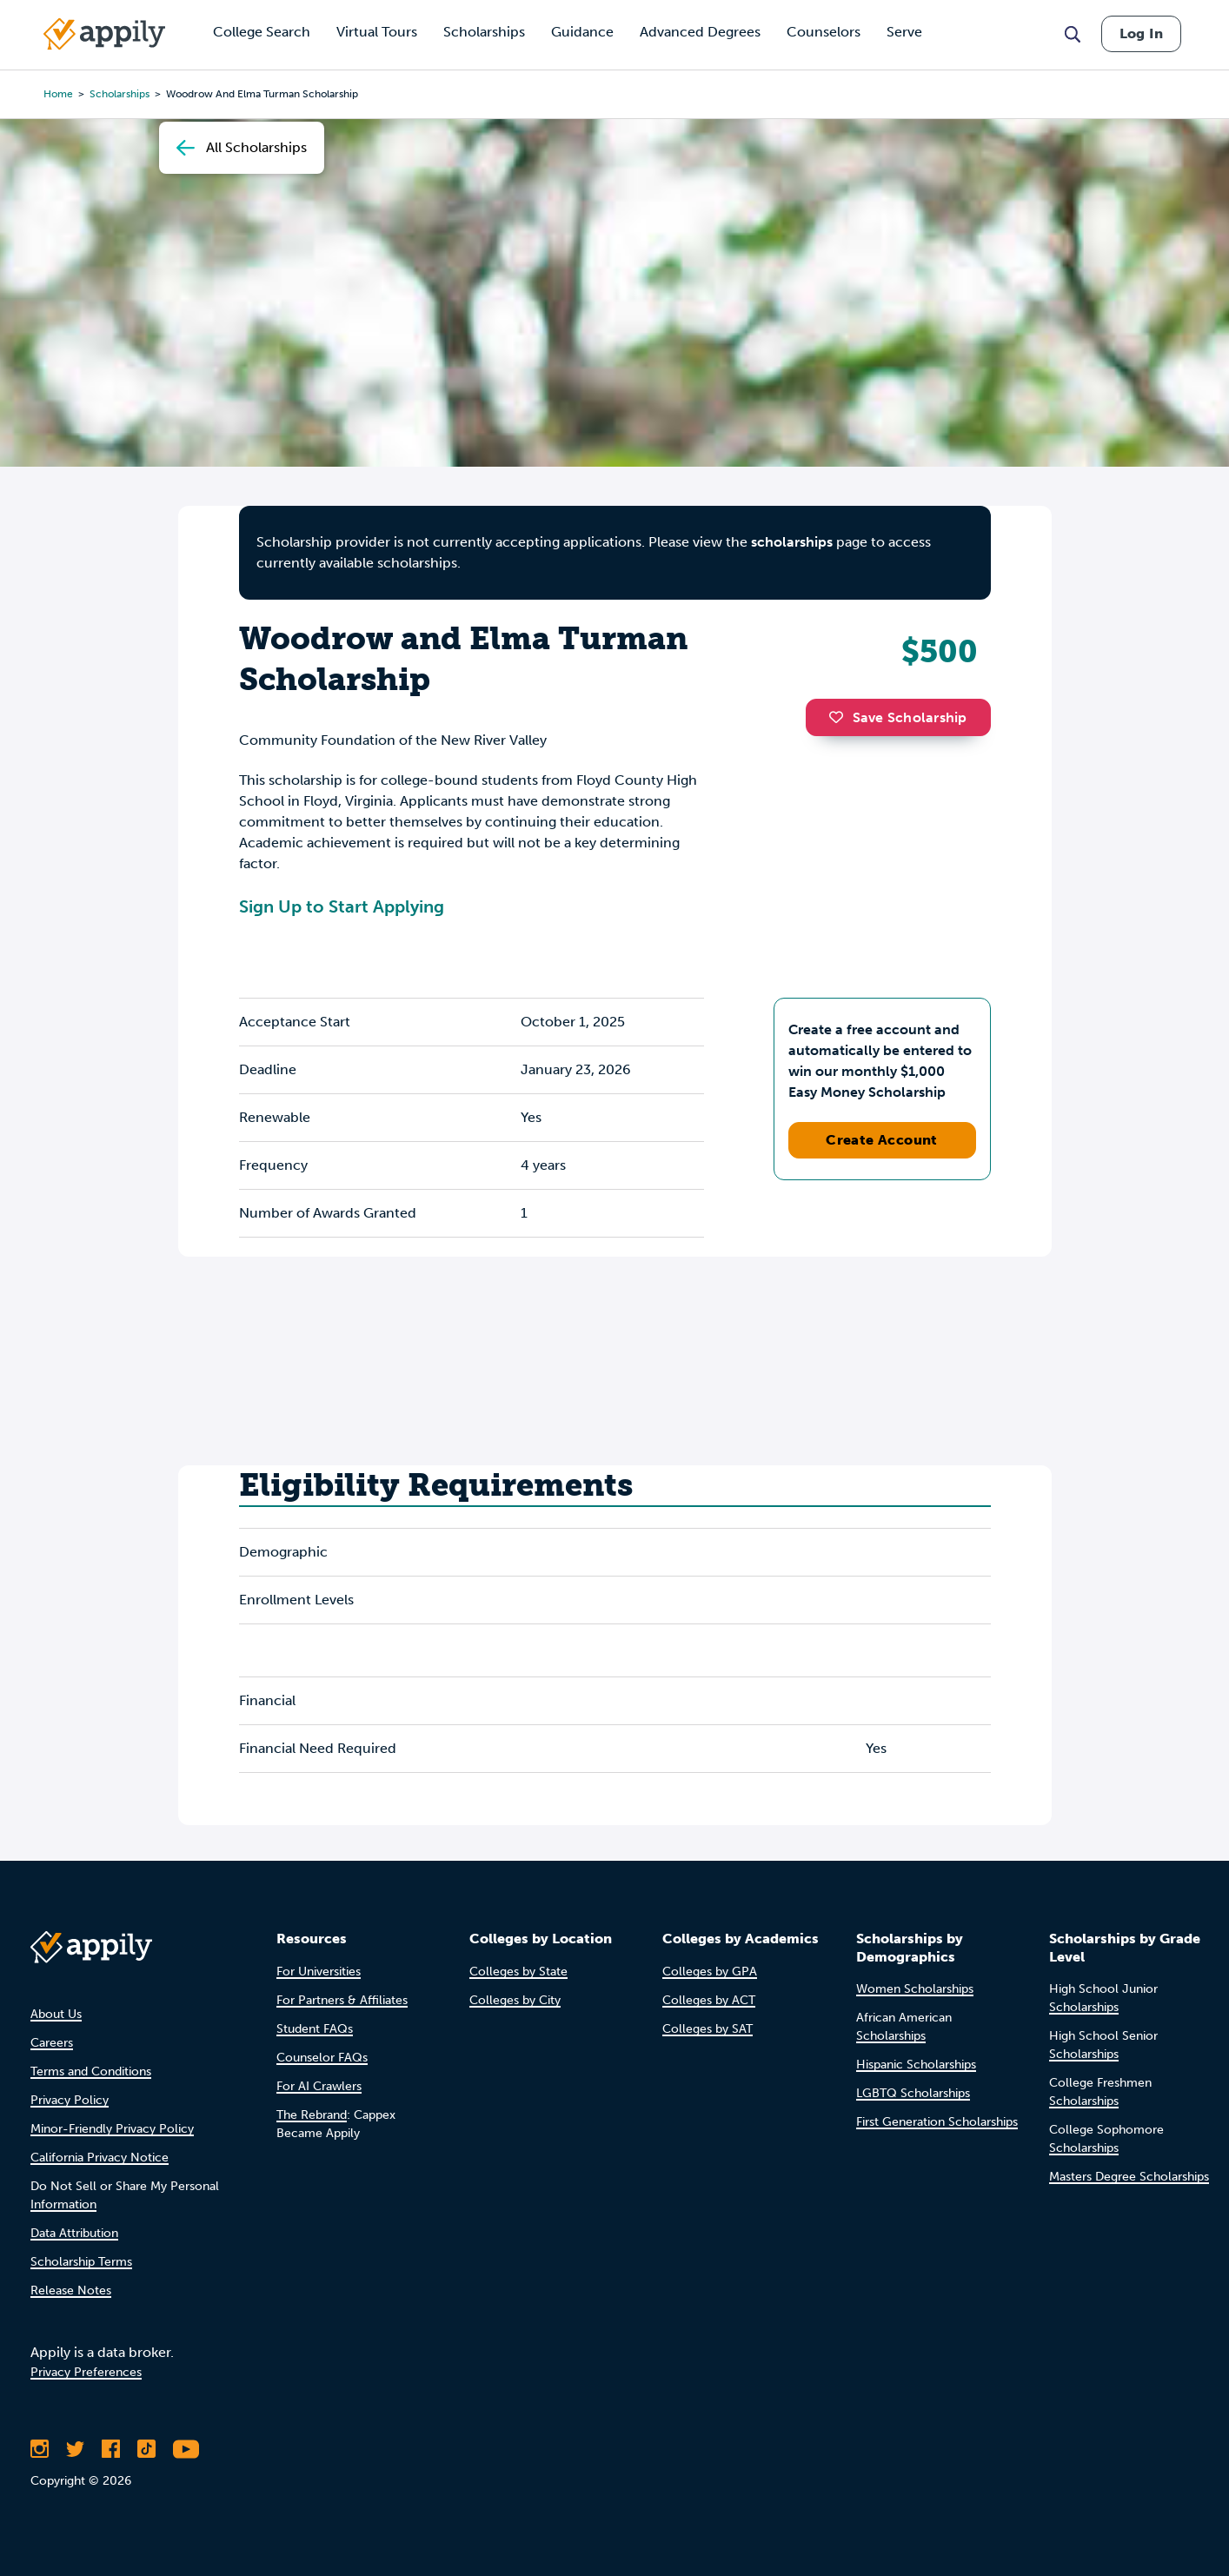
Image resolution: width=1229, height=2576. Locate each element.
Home (58, 94)
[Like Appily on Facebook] (111, 2449)
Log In (1141, 33)
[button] (840, 717)
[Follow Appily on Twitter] (75, 2449)
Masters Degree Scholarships (1129, 2176)
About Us (56, 2014)
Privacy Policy (69, 2100)
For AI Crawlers (319, 2086)
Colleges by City (515, 2000)
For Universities (318, 1971)
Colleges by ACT (708, 2000)
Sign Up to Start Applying (341, 906)
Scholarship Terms (81, 2261)
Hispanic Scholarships (916, 2064)
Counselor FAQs (322, 2057)
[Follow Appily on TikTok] (146, 2449)
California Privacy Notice (99, 2157)
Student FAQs (314, 2029)
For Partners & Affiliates (342, 2000)
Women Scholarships (914, 1989)
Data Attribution (74, 2233)
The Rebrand (311, 2115)
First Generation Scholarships (937, 2122)
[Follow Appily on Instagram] (39, 2449)
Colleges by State (518, 1971)
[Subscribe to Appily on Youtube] (186, 2449)
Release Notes (70, 2290)
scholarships (792, 542)
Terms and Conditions (90, 2071)
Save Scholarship (898, 717)
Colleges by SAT (707, 2029)
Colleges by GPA (709, 1971)
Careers (51, 2042)
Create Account (882, 1140)
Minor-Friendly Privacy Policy (112, 2128)
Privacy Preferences (86, 2372)
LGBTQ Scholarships (913, 2093)
